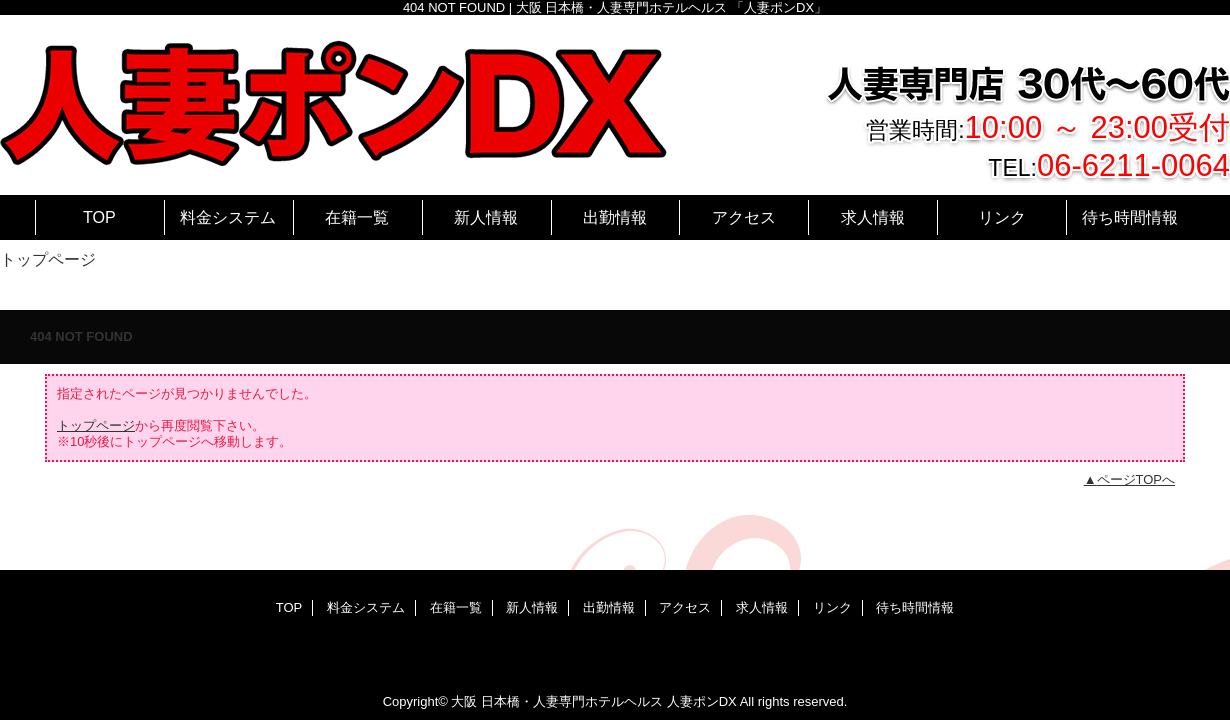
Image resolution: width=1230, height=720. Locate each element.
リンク (832, 607)
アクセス (685, 607)
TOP (99, 217)
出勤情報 (609, 607)
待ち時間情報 (915, 607)
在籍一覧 (456, 607)
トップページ (96, 425)
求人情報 (762, 607)
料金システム (366, 607)
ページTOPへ (1136, 479)
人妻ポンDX (702, 701)
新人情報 (532, 607)
